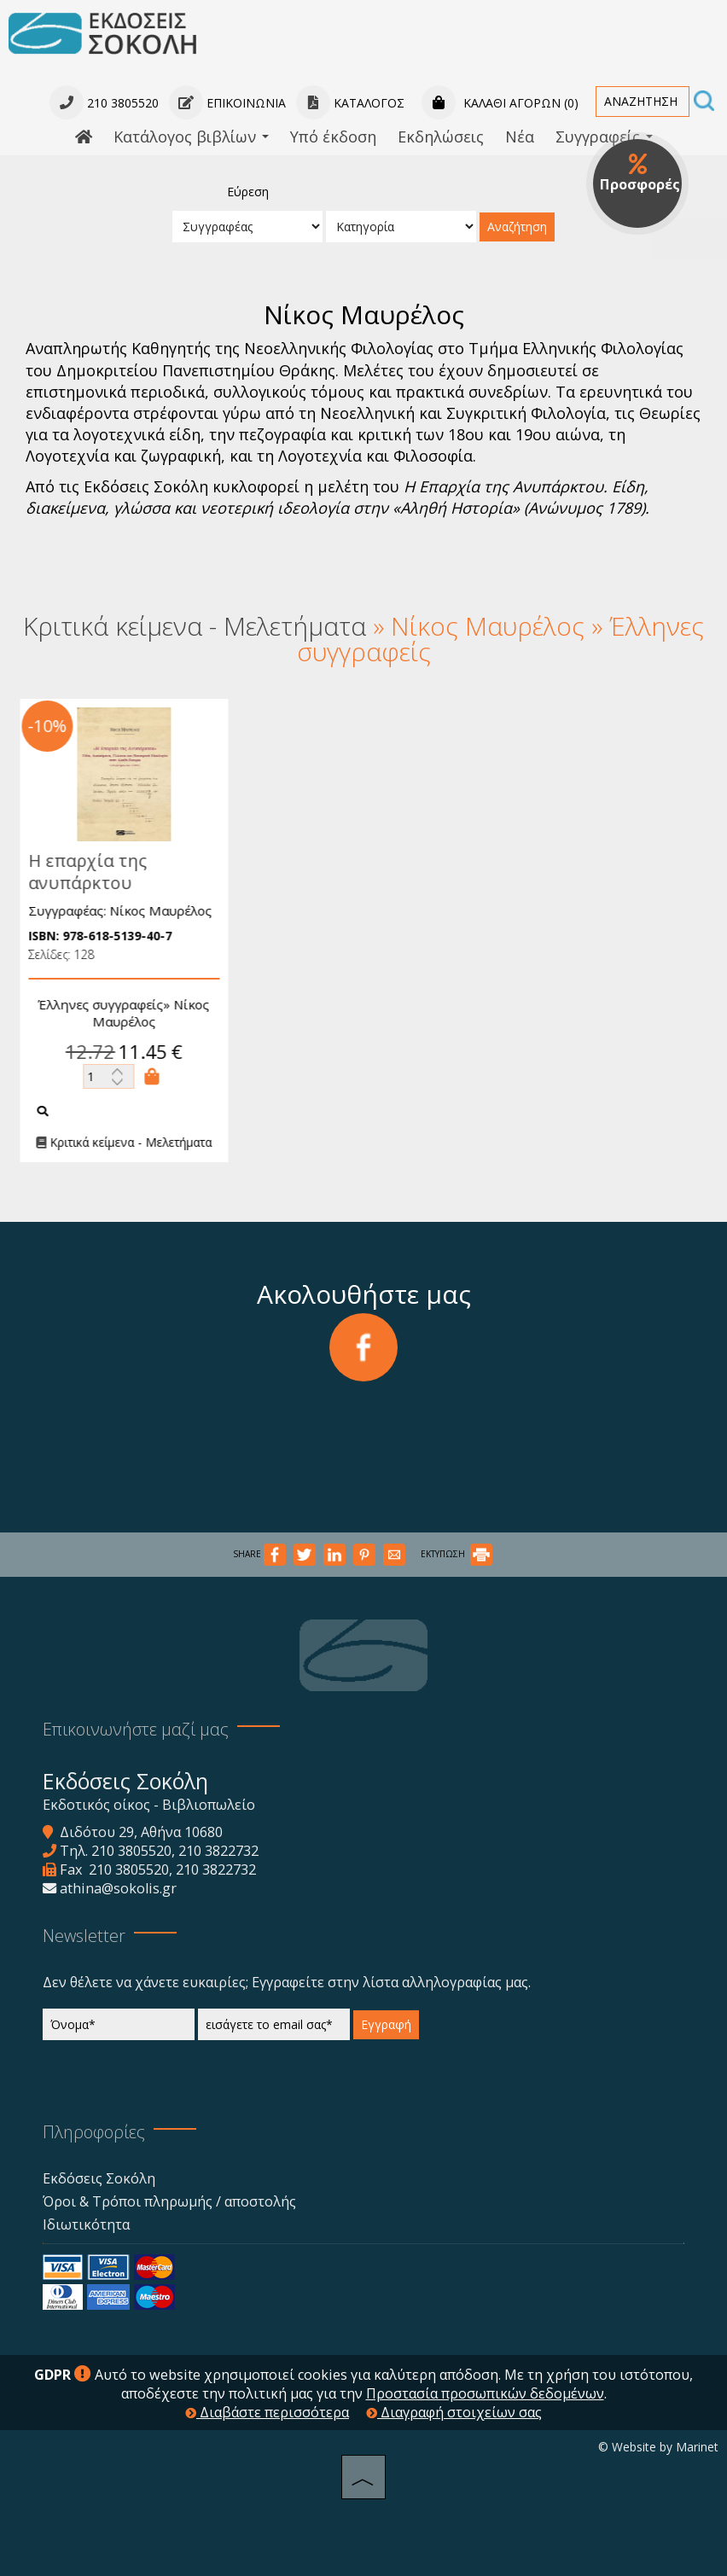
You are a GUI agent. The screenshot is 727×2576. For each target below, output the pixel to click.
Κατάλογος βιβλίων (191, 136)
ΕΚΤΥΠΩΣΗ (456, 1554)
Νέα (519, 136)
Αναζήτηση (517, 226)
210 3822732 (218, 1850)
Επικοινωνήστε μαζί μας (136, 1729)
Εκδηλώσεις (441, 136)
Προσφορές (640, 173)
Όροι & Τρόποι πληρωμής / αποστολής (169, 2201)
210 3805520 (131, 1850)
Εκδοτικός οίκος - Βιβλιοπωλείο (149, 1804)
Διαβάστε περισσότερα (267, 2412)
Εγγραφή (386, 2024)
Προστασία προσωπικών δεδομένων (485, 2393)
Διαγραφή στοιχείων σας (454, 2412)
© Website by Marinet (658, 2447)
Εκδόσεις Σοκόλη (99, 2178)
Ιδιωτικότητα (86, 2224)
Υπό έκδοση (333, 136)
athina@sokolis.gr (118, 1888)
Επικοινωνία (227, 103)
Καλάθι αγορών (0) (500, 103)
